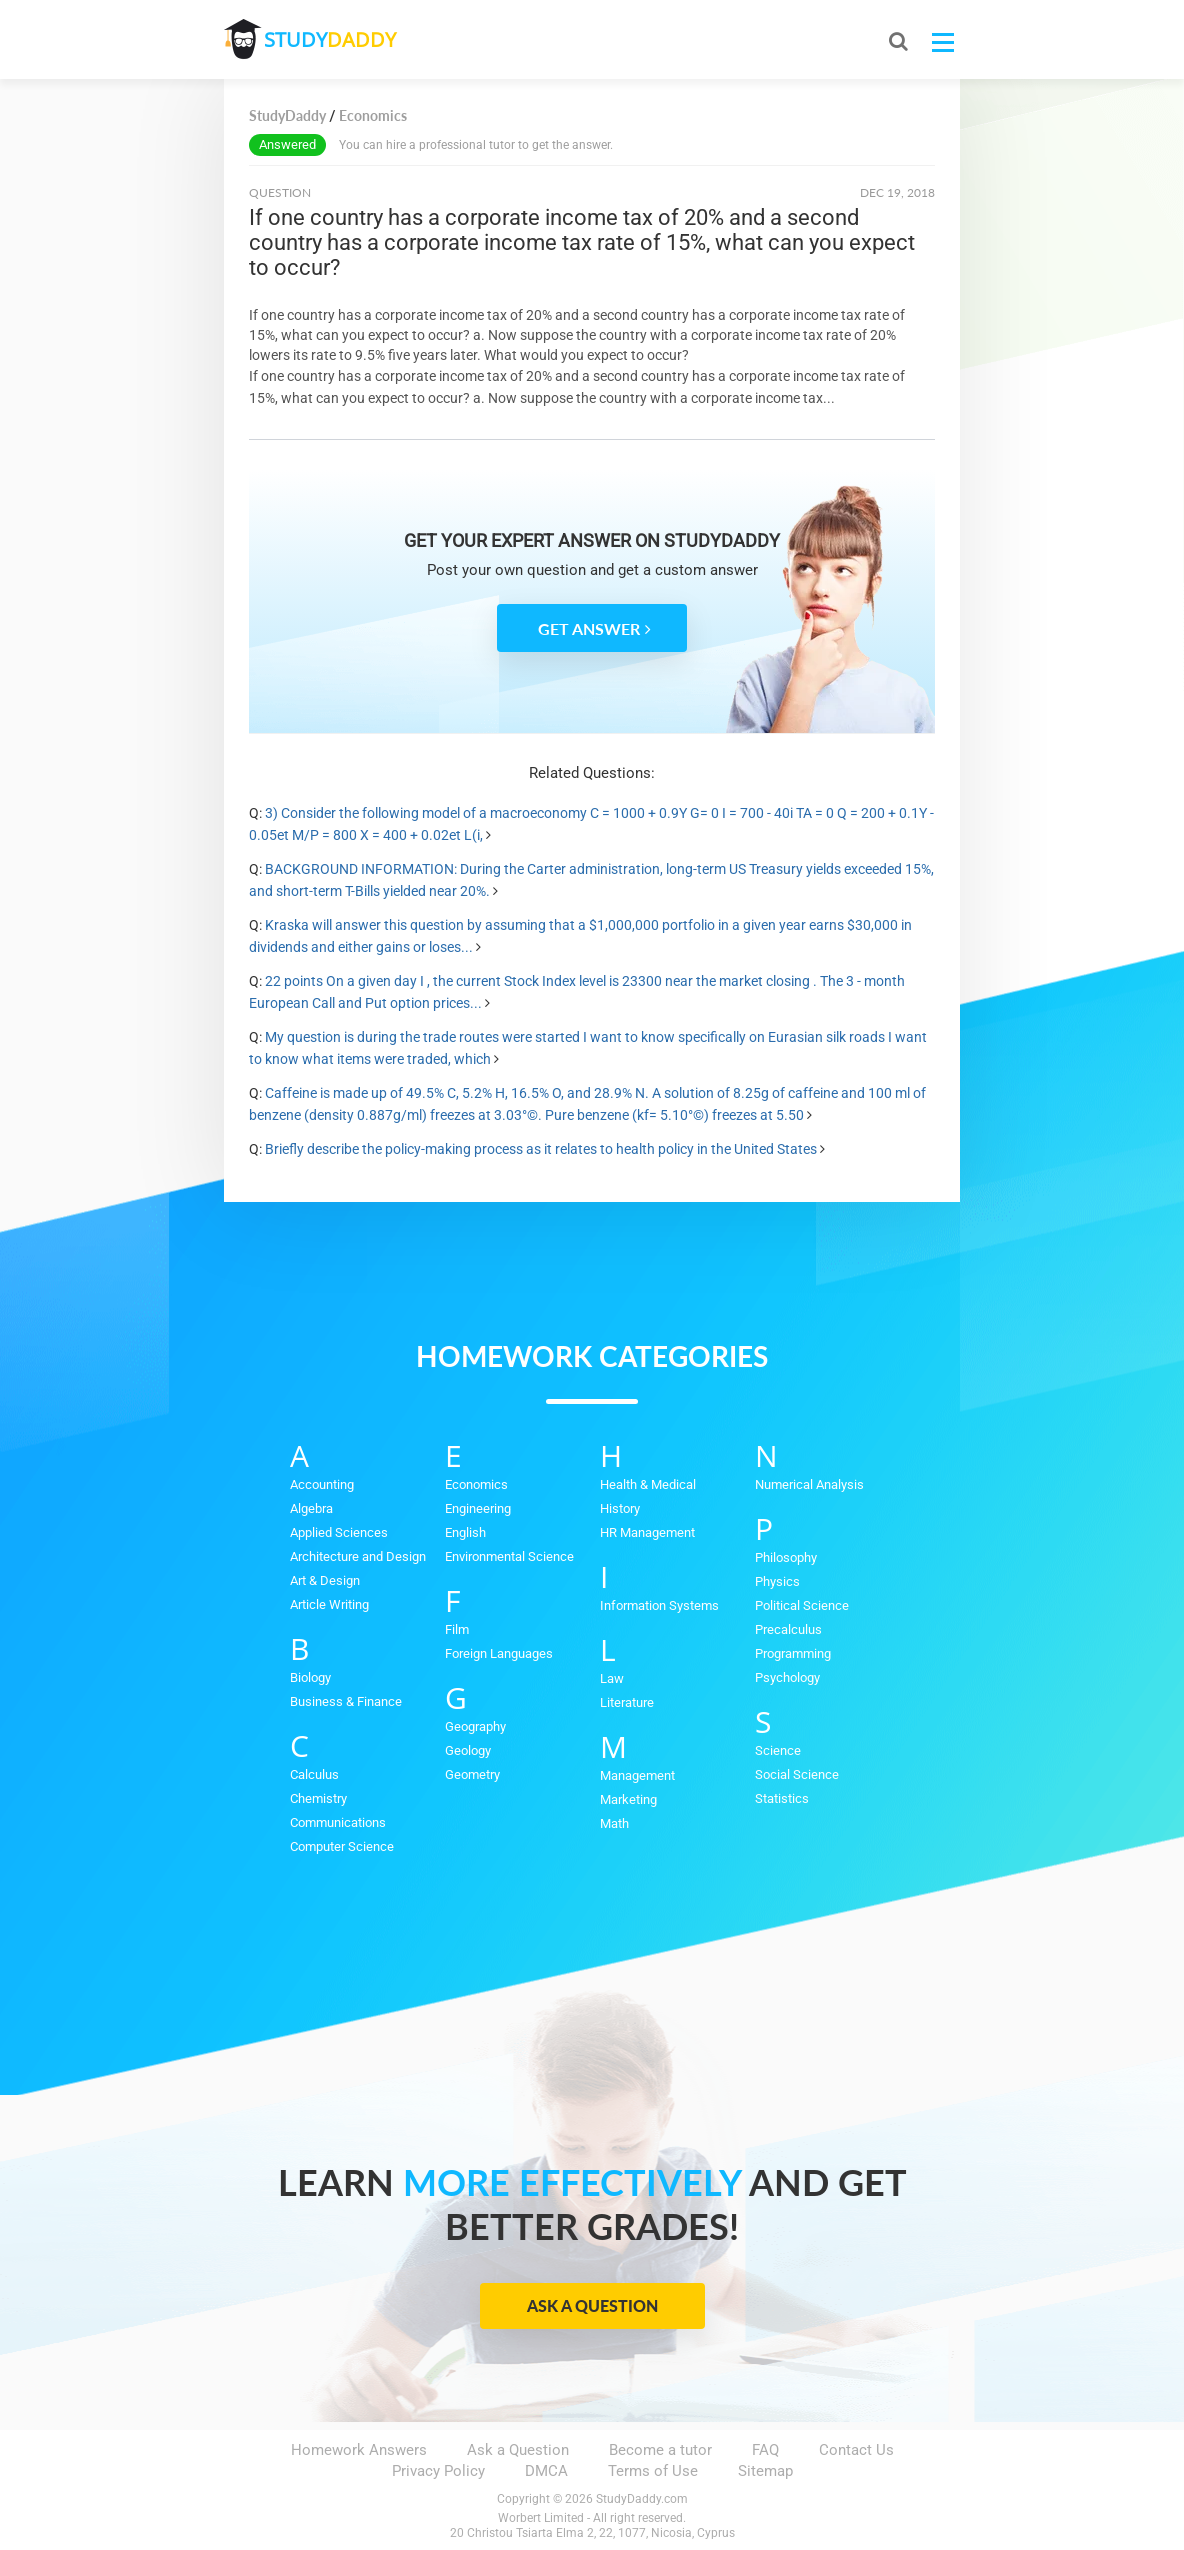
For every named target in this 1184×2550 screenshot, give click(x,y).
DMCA (546, 2471)
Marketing (628, 1799)
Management (637, 1775)
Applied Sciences (339, 1532)
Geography (475, 1726)
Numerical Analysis (809, 1484)
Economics (476, 1484)
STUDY (330, 39)
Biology (310, 1677)
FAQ (765, 2450)
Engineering (478, 1508)
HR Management (647, 1532)
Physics (777, 1581)
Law (612, 1678)
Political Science (802, 1605)
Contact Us (856, 2450)
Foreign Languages (499, 1653)
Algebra (311, 1508)
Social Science (797, 1774)
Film (457, 1629)
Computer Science (342, 1846)
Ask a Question (592, 2305)
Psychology (787, 1677)
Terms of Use (653, 2471)
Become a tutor (660, 2450)
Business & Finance (346, 1701)
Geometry (472, 1774)
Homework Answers (359, 2450)
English (465, 1532)
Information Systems (659, 1605)
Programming (793, 1653)
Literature (627, 1702)
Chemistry (318, 1798)
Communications (338, 1822)
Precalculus (788, 1629)
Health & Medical (648, 1484)
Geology (468, 1750)
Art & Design (325, 1580)
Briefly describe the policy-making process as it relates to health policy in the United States (541, 1149)
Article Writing (329, 1604)
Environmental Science (509, 1556)
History (620, 1508)
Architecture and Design (358, 1556)
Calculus (314, 1774)
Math (614, 1823)
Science (778, 1750)
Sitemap (765, 2471)
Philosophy (786, 1557)
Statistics (782, 1798)
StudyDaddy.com (642, 2499)
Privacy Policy (438, 2471)
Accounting (322, 1484)
